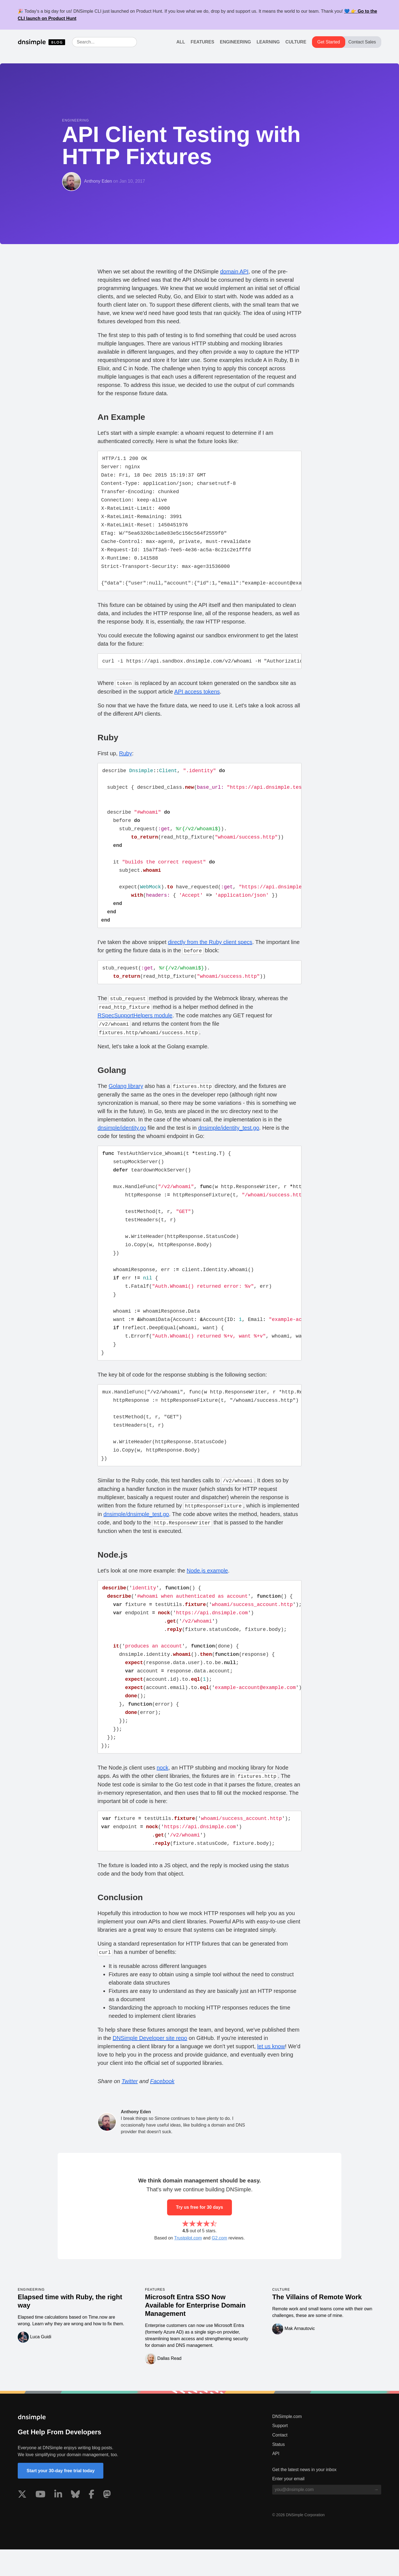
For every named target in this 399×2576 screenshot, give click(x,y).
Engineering (235, 42)
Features (202, 42)
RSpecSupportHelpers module (135, 1026)
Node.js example (207, 1590)
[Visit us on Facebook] (91, 2521)
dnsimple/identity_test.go (228, 1138)
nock (162, 1793)
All (181, 42)
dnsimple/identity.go (122, 1138)
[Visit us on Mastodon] (107, 2521)
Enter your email (288, 2505)
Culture (295, 42)
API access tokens (197, 696)
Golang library (126, 1096)
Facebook (162, 2108)
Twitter (130, 2108)
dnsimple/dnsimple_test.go (136, 1534)
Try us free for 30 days (199, 2233)
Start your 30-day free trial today (60, 2497)
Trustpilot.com (188, 2264)
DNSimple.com (287, 2443)
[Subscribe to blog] (376, 2516)
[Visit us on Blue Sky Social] (75, 2521)
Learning (268, 42)
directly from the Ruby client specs (210, 952)
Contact (279, 2461)
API (275, 2480)
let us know (271, 2073)
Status (278, 2471)
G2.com (219, 2264)
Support (280, 2452)
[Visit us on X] (22, 2521)
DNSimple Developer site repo (149, 2065)
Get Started (328, 42)
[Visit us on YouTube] (40, 2521)
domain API (234, 271)
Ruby (125, 758)
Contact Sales (362, 42)
